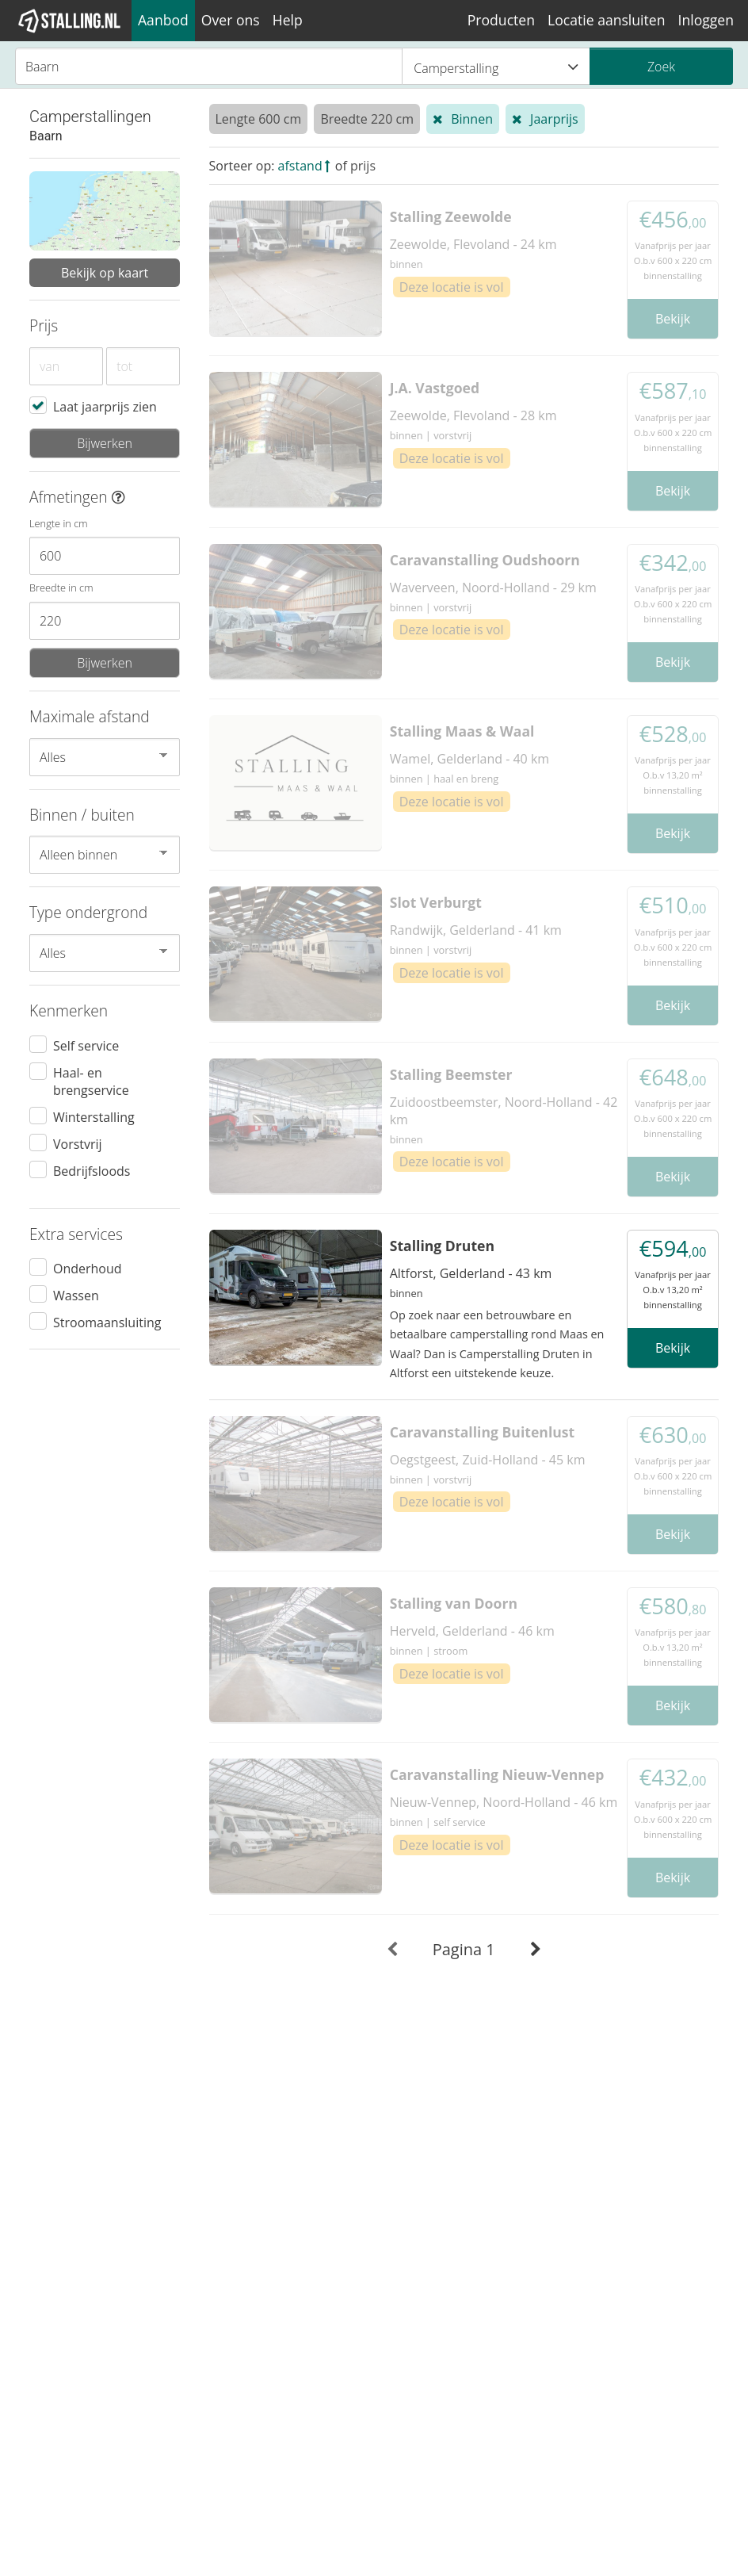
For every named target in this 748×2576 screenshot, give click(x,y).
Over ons (230, 19)
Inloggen (705, 19)
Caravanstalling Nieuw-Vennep (497, 1774)
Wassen (76, 1294)
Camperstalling (496, 67)
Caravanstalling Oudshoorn (485, 559)
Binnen (472, 119)
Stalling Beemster (451, 1074)
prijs (363, 165)
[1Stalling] (70, 20)
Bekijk (672, 318)
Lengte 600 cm (259, 119)
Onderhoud (87, 1267)
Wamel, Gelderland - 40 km (469, 758)
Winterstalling (94, 1116)
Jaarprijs (554, 119)
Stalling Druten (442, 1245)
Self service (86, 1045)
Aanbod (163, 19)
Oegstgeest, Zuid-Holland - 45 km (488, 1459)
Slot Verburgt (436, 902)
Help (288, 19)
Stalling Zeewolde (451, 216)
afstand (300, 165)
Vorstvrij (77, 1143)
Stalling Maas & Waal (462, 731)
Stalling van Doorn (453, 1603)
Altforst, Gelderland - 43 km (471, 1273)
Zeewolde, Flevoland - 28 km (473, 415)
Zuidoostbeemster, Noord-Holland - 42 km (504, 1110)
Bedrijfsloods (91, 1170)
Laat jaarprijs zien (105, 405)
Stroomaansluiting (107, 1321)
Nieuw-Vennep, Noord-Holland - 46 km (504, 1802)
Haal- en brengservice (91, 1080)
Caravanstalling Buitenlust (482, 1431)
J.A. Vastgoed (434, 387)
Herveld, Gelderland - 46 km (472, 1631)
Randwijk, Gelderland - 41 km (476, 930)
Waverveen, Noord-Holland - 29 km (493, 587)
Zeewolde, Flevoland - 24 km (473, 244)
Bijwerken (104, 443)
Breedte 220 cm (367, 119)
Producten (501, 19)
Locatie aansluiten (606, 19)
